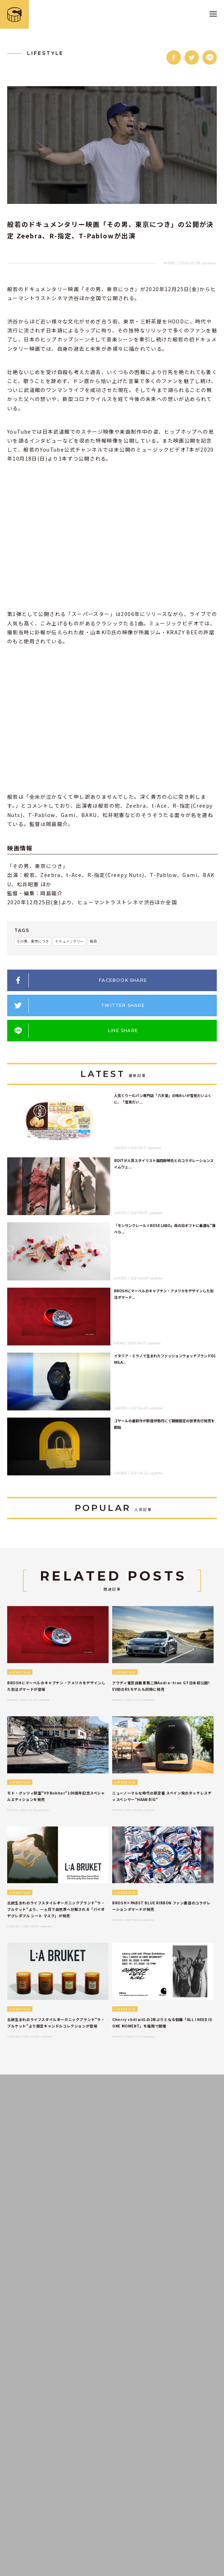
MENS (169, 263)
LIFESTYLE (45, 53)
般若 (93, 941)
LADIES (121, 1147)
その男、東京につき (33, 941)
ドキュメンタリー (69, 941)
